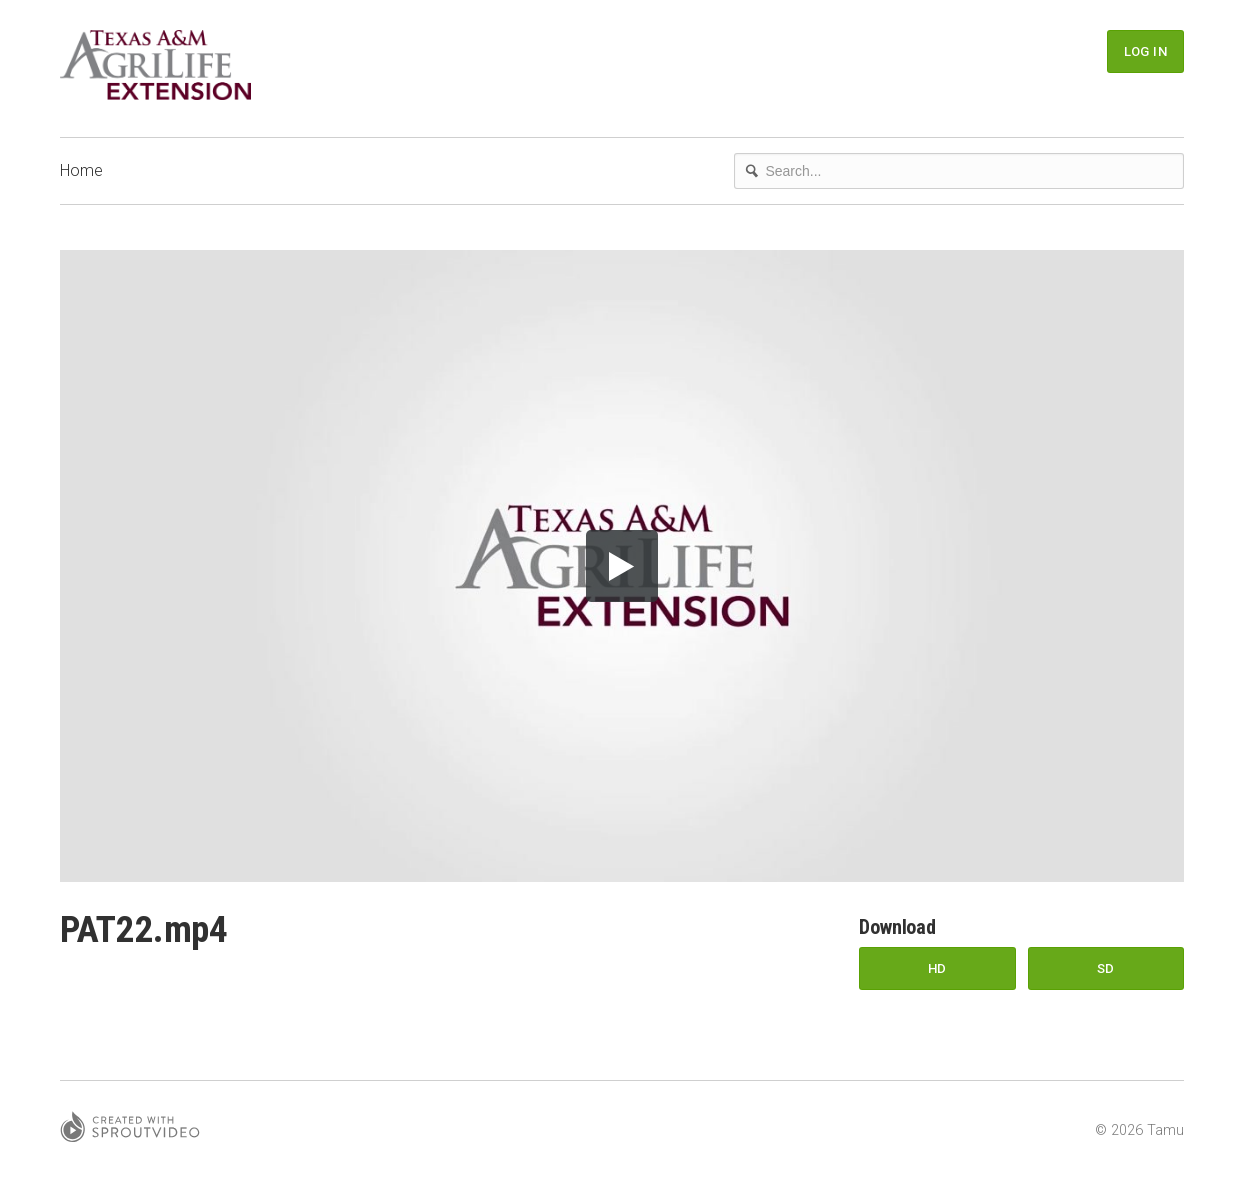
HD (937, 968)
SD (1106, 968)
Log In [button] (1145, 51)
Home (81, 170)
